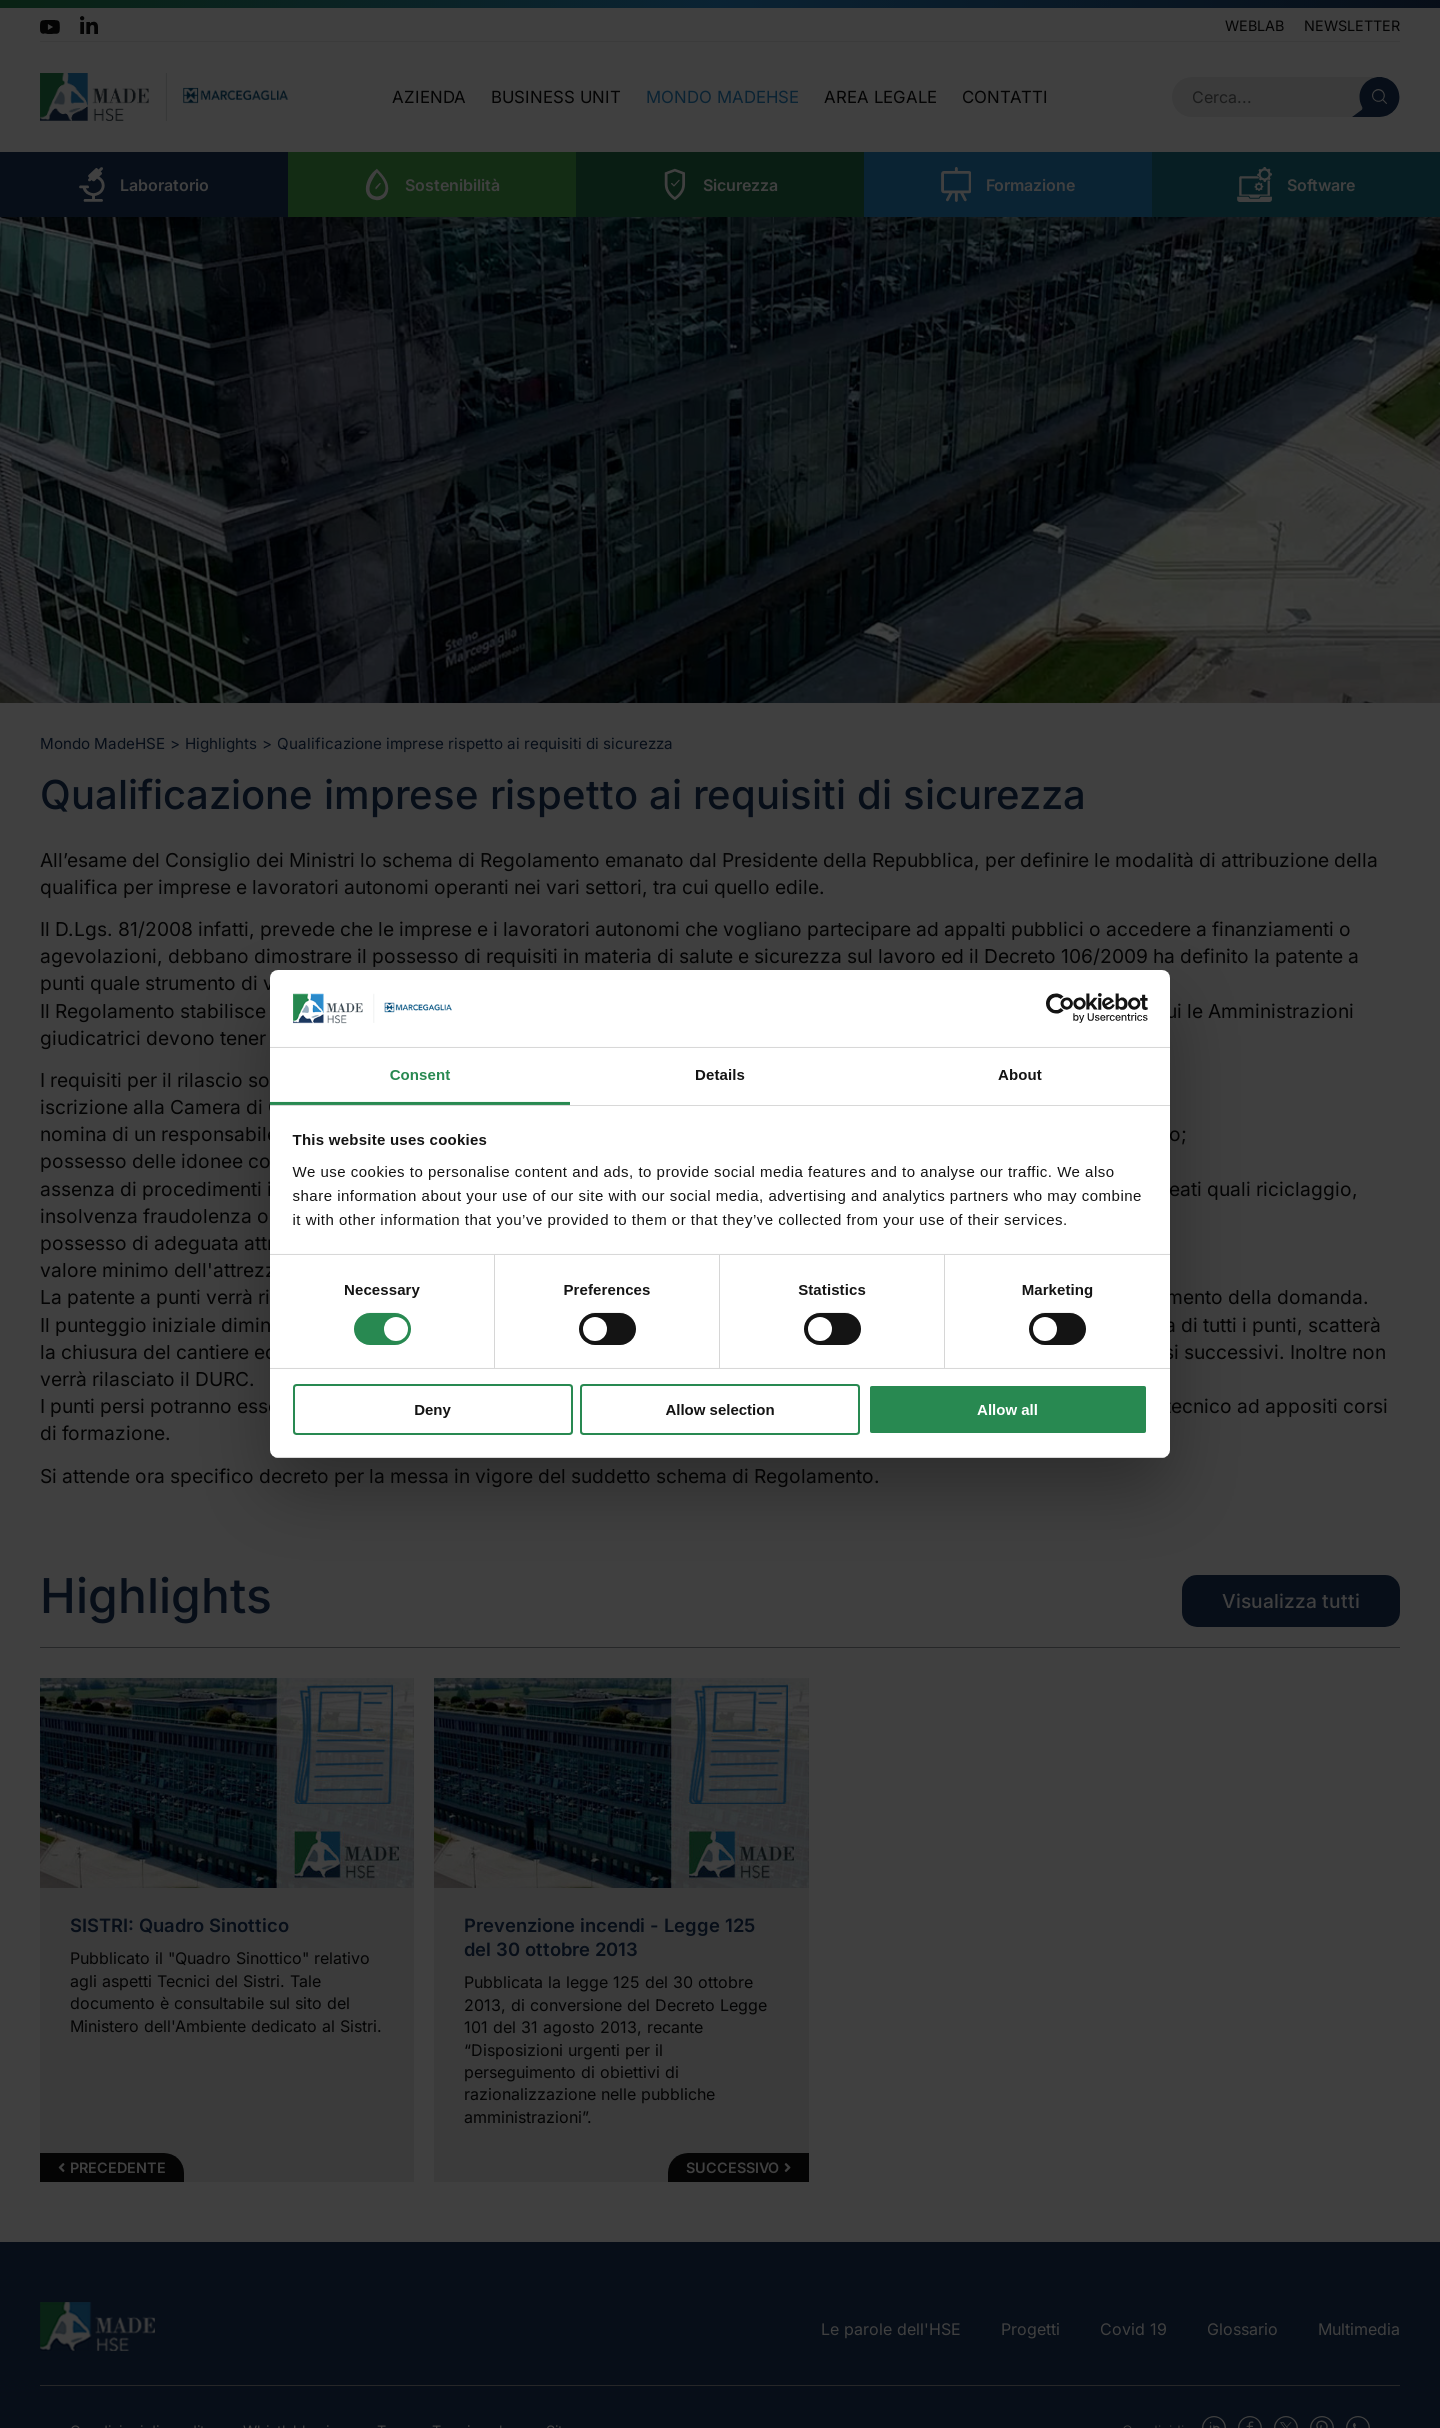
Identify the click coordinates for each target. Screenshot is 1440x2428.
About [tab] (1020, 1074)
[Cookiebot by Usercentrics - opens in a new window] (1060, 1008)
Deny (432, 1409)
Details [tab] (720, 1074)
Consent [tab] (420, 1074)
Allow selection (719, 1409)
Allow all (1007, 1409)
